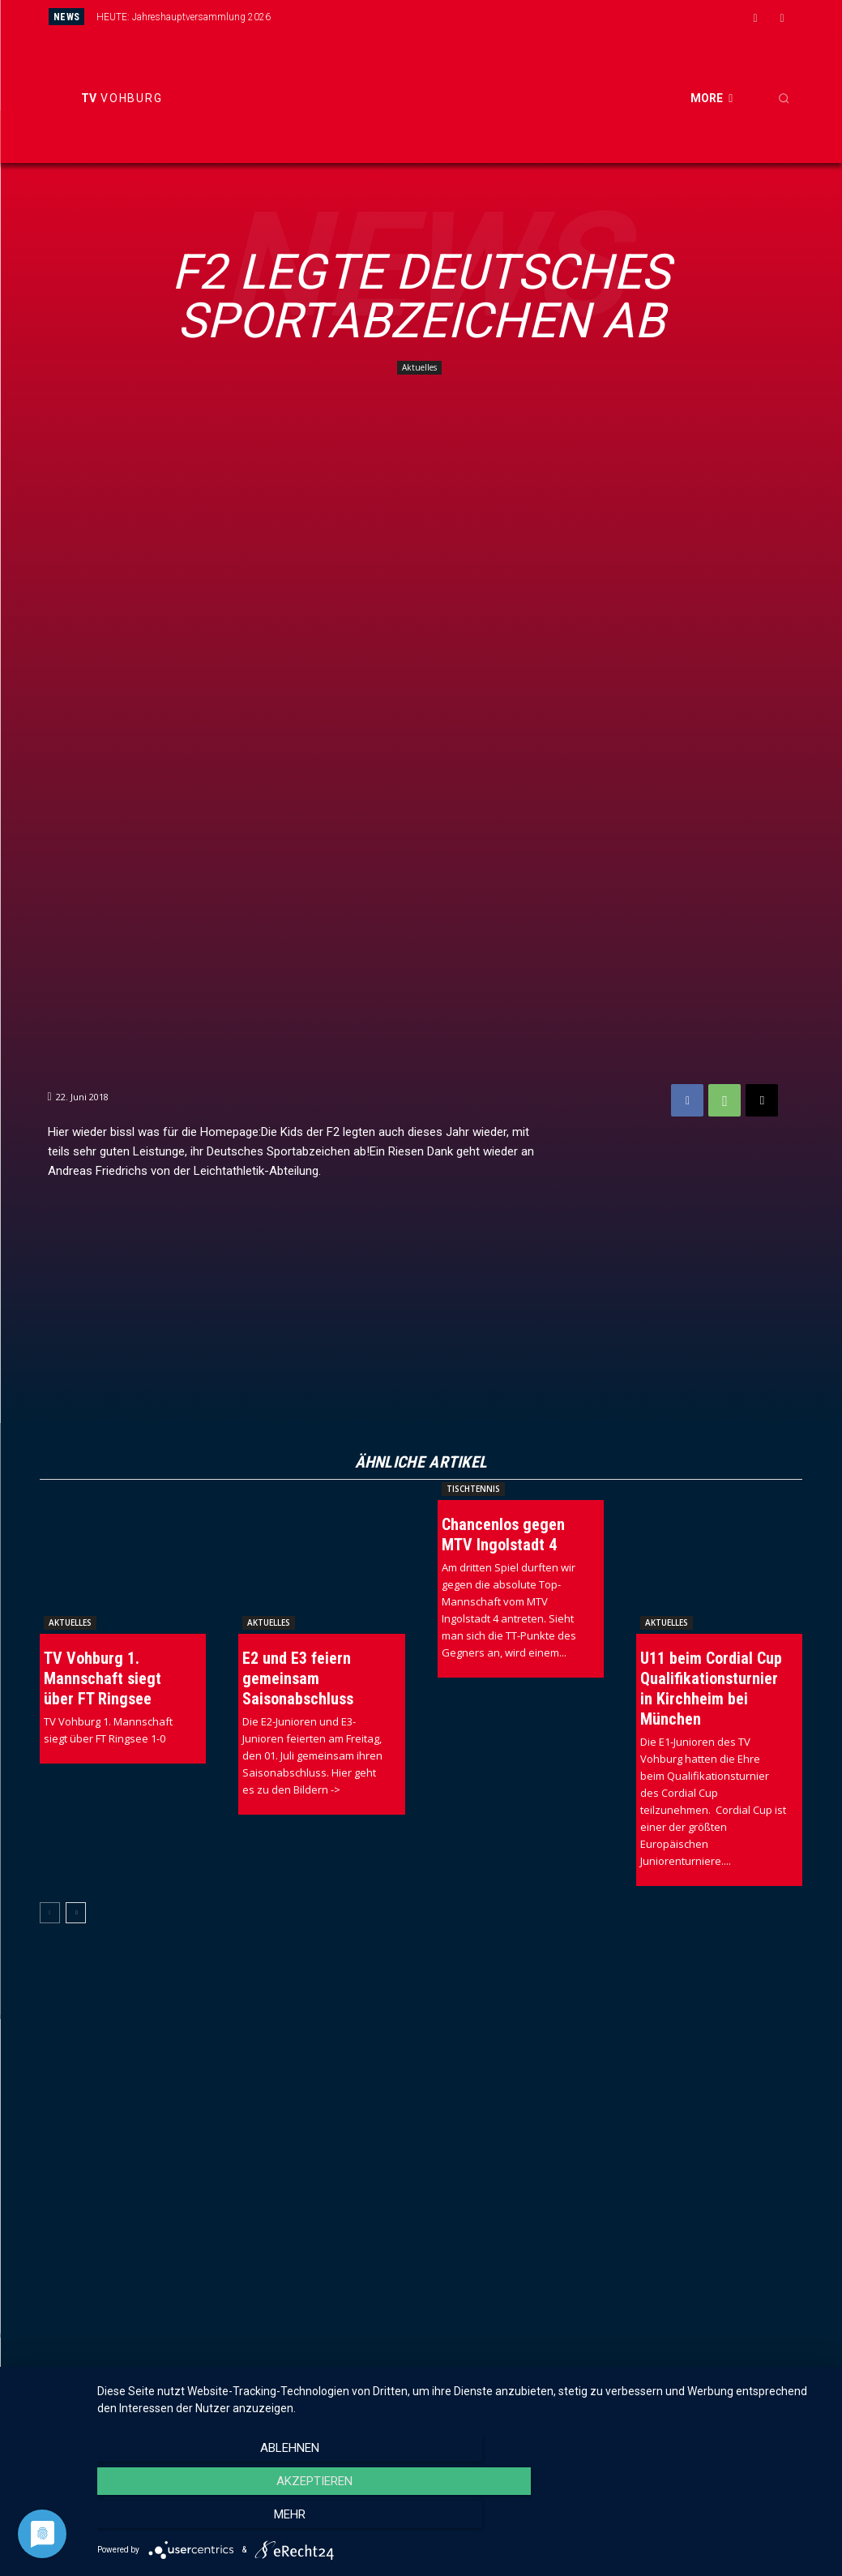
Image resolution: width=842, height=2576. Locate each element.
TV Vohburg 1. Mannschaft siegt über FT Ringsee (102, 1678)
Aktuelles (419, 368)
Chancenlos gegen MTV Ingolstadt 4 (503, 1534)
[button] (783, 98)
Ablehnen (206, 2520)
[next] (478, 16)
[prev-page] (50, 1912)
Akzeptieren (461, 2520)
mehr (717, 2520)
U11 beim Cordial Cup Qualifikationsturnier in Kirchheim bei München (711, 1688)
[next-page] (76, 1912)
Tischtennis (473, 1488)
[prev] (452, 16)
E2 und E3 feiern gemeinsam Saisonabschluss (297, 1678)
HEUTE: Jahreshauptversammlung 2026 (183, 17)
